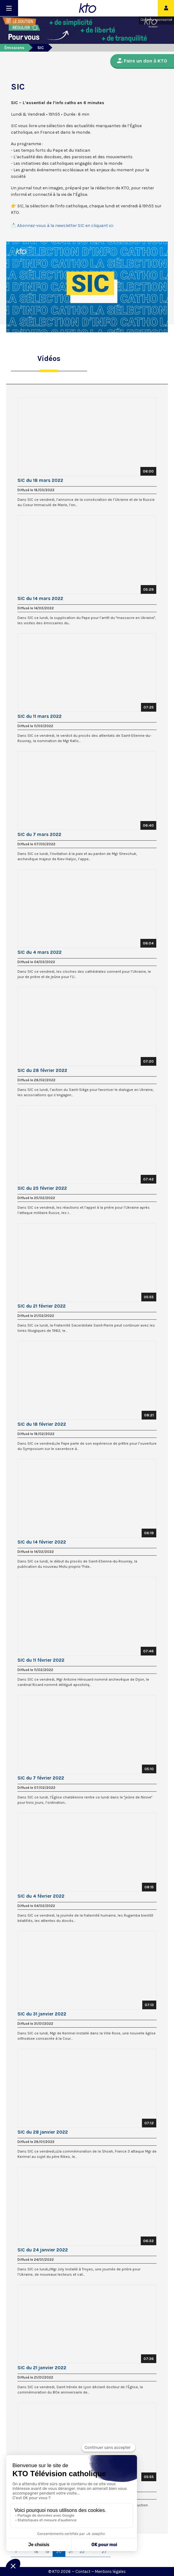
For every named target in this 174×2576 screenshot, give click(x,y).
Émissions (14, 47)
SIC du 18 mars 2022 (40, 480)
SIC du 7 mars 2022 (39, 834)
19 (47, 2551)
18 (36, 2551)
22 (82, 2551)
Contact (82, 2571)
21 (71, 2551)
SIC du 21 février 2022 (41, 1306)
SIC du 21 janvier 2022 (41, 2368)
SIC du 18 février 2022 (41, 1424)
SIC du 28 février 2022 (42, 1070)
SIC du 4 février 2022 (40, 1896)
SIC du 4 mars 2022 (39, 952)
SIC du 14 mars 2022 (40, 598)
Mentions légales (110, 2571)
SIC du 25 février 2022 (42, 1188)
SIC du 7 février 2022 (40, 1778)
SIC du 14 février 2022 (41, 1542)
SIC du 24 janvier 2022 (42, 2250)
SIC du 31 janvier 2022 (41, 2014)
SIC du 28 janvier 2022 (42, 2132)
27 (104, 2551)
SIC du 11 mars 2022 (39, 716)
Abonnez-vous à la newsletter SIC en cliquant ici (65, 225)
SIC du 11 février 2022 (40, 1660)
